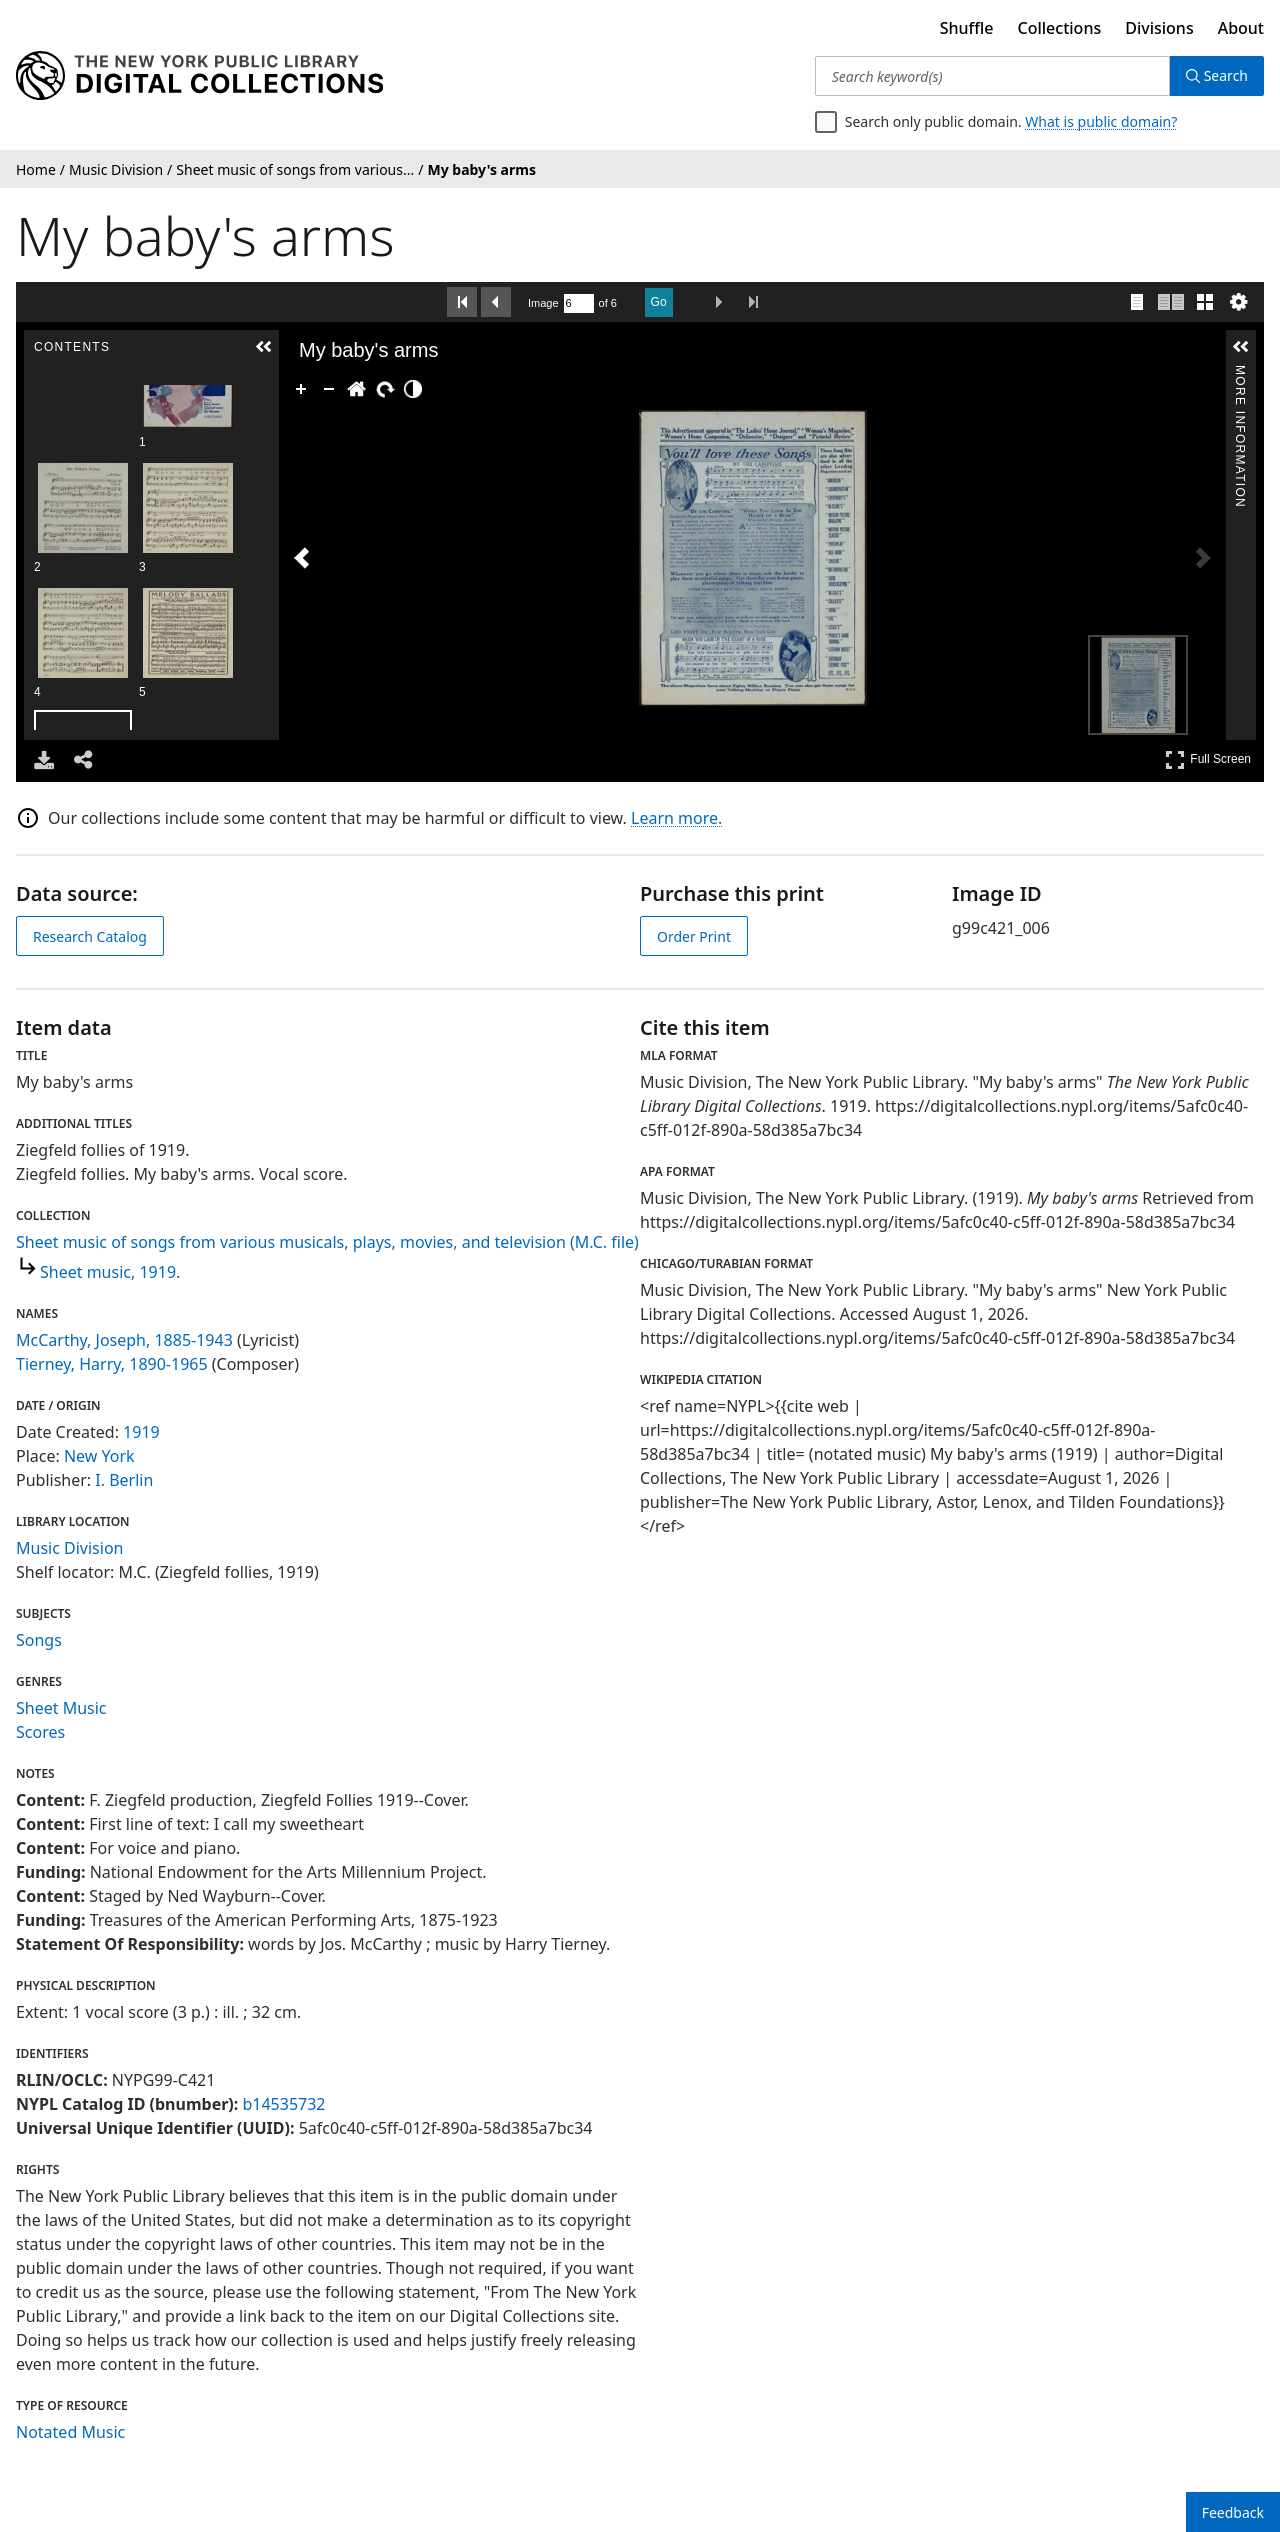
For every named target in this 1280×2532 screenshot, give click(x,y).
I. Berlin (124, 1480)
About (1241, 28)
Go (659, 302)
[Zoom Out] (329, 389)
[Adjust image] (413, 389)
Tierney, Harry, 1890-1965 (112, 1364)
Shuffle (967, 28)
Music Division (69, 1548)
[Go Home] (357, 389)
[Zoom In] (301, 389)
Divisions (1159, 28)
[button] (264, 347)
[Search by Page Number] (579, 303)
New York (99, 1456)
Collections (1060, 28)
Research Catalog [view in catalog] (90, 936)
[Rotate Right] (385, 389)
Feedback (1233, 2512)
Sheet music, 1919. (110, 1272)
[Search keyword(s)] (992, 76)
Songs (39, 1640)
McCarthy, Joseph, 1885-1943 (124, 1340)
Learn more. (676, 818)
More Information (1240, 373)
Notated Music (70, 2432)
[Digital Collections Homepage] (199, 76)
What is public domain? (1101, 121)
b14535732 (283, 2104)
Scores (40, 1732)
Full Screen (1208, 759)
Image (543, 303)
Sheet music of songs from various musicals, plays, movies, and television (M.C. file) (327, 1242)
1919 (141, 1432)
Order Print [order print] (694, 936)
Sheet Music (61, 1708)
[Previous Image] (302, 558)
